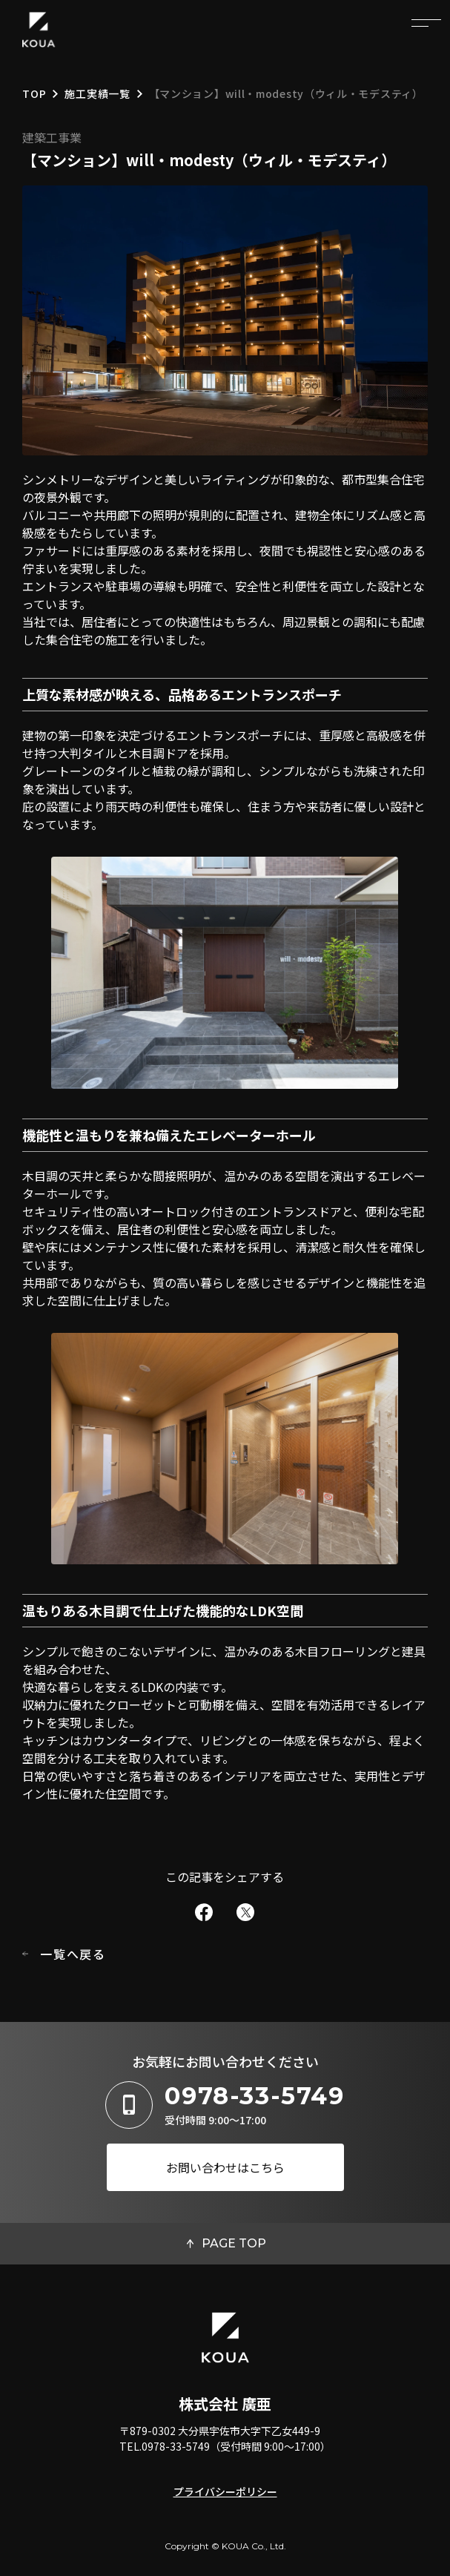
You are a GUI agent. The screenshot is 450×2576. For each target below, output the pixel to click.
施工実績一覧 (97, 94)
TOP (34, 94)
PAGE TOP (234, 2243)
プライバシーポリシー (225, 2491)
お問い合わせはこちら (225, 2167)
